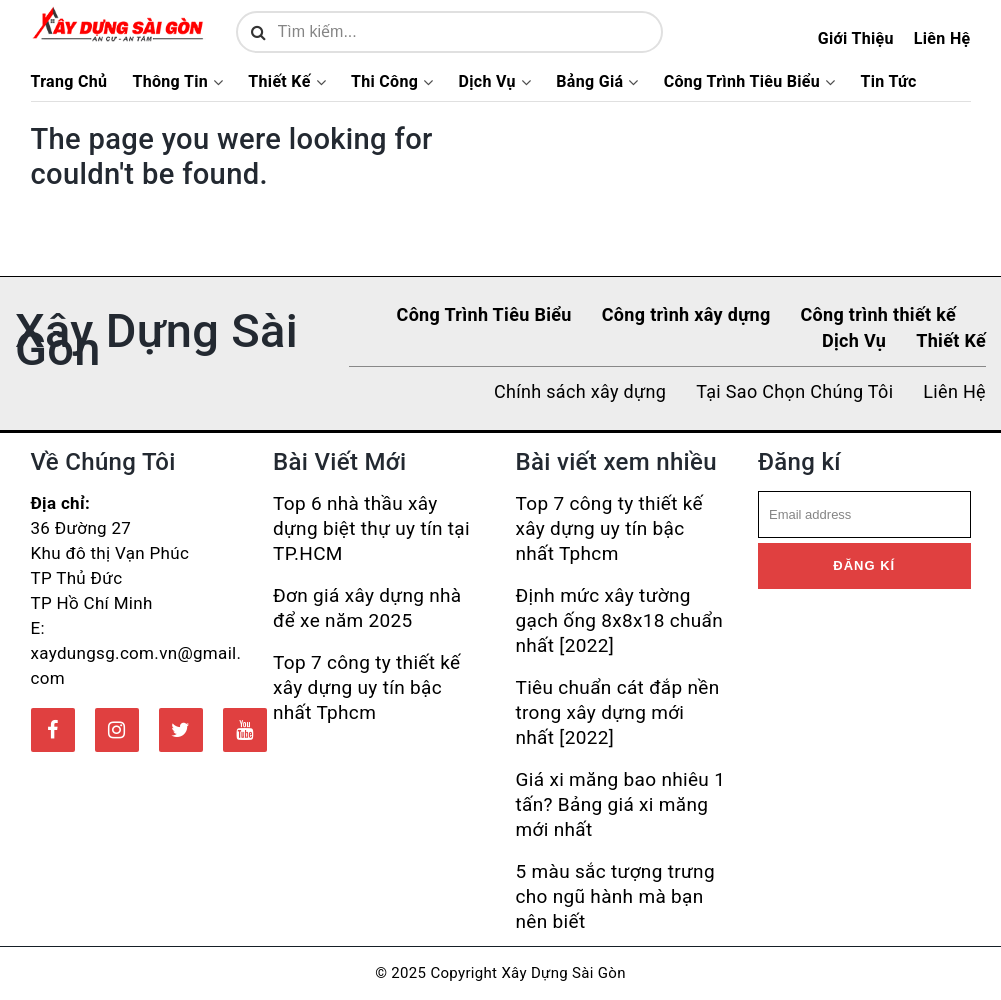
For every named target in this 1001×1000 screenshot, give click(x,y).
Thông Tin (170, 82)
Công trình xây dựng (686, 314)
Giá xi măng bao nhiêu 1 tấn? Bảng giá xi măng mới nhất (621, 804)
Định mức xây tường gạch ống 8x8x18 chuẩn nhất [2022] (620, 620)
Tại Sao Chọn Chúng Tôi (794, 391)
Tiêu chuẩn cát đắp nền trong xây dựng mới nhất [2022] (618, 712)
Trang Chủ (69, 82)
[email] (864, 515)
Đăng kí (864, 565)
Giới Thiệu (856, 38)
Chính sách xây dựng (580, 391)
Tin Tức (888, 82)
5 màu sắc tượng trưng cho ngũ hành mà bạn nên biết (615, 896)
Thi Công (384, 82)
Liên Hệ (942, 38)
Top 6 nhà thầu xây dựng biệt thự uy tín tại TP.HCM (371, 528)
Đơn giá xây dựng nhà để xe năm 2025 (367, 608)
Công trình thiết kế (878, 314)
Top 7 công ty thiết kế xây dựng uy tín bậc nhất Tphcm (366, 687)
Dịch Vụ (487, 82)
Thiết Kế (279, 82)
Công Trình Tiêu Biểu (742, 82)
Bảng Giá (589, 82)
